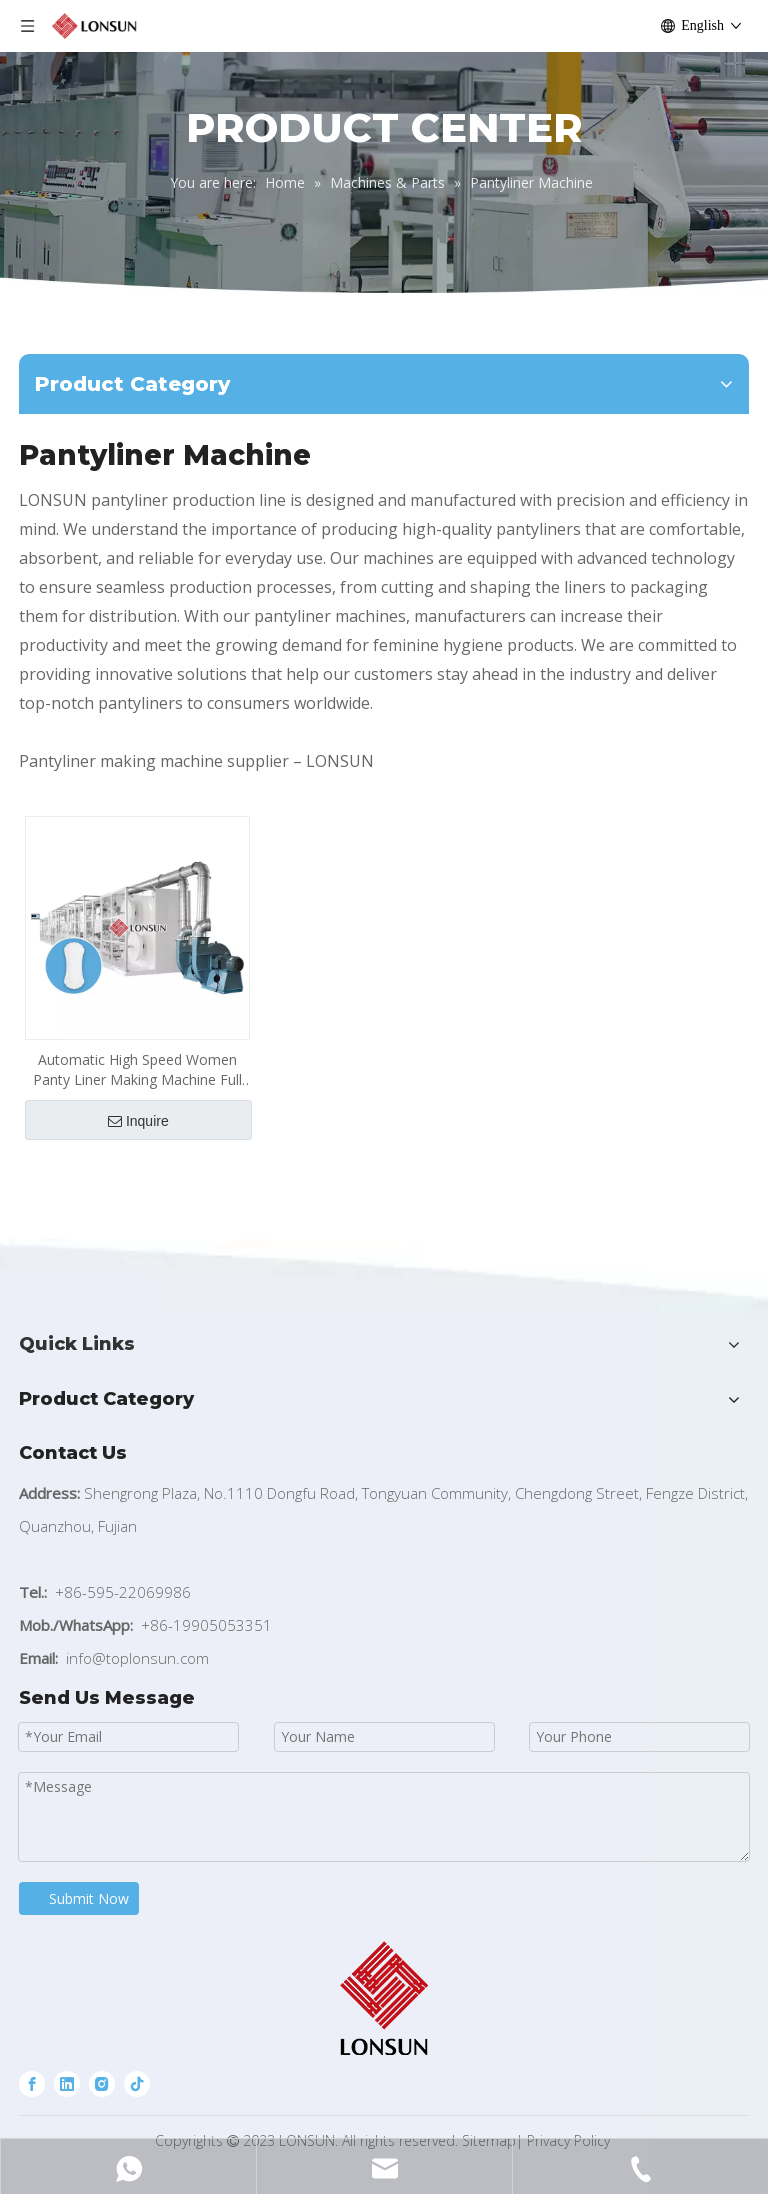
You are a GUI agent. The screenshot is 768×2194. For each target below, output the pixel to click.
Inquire (138, 1121)
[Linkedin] (67, 2084)
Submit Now (89, 1898)
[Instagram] (102, 2084)
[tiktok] (137, 2084)
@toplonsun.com (150, 1658)
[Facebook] (32, 2084)
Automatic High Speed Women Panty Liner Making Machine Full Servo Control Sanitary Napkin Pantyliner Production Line (137, 1070)
